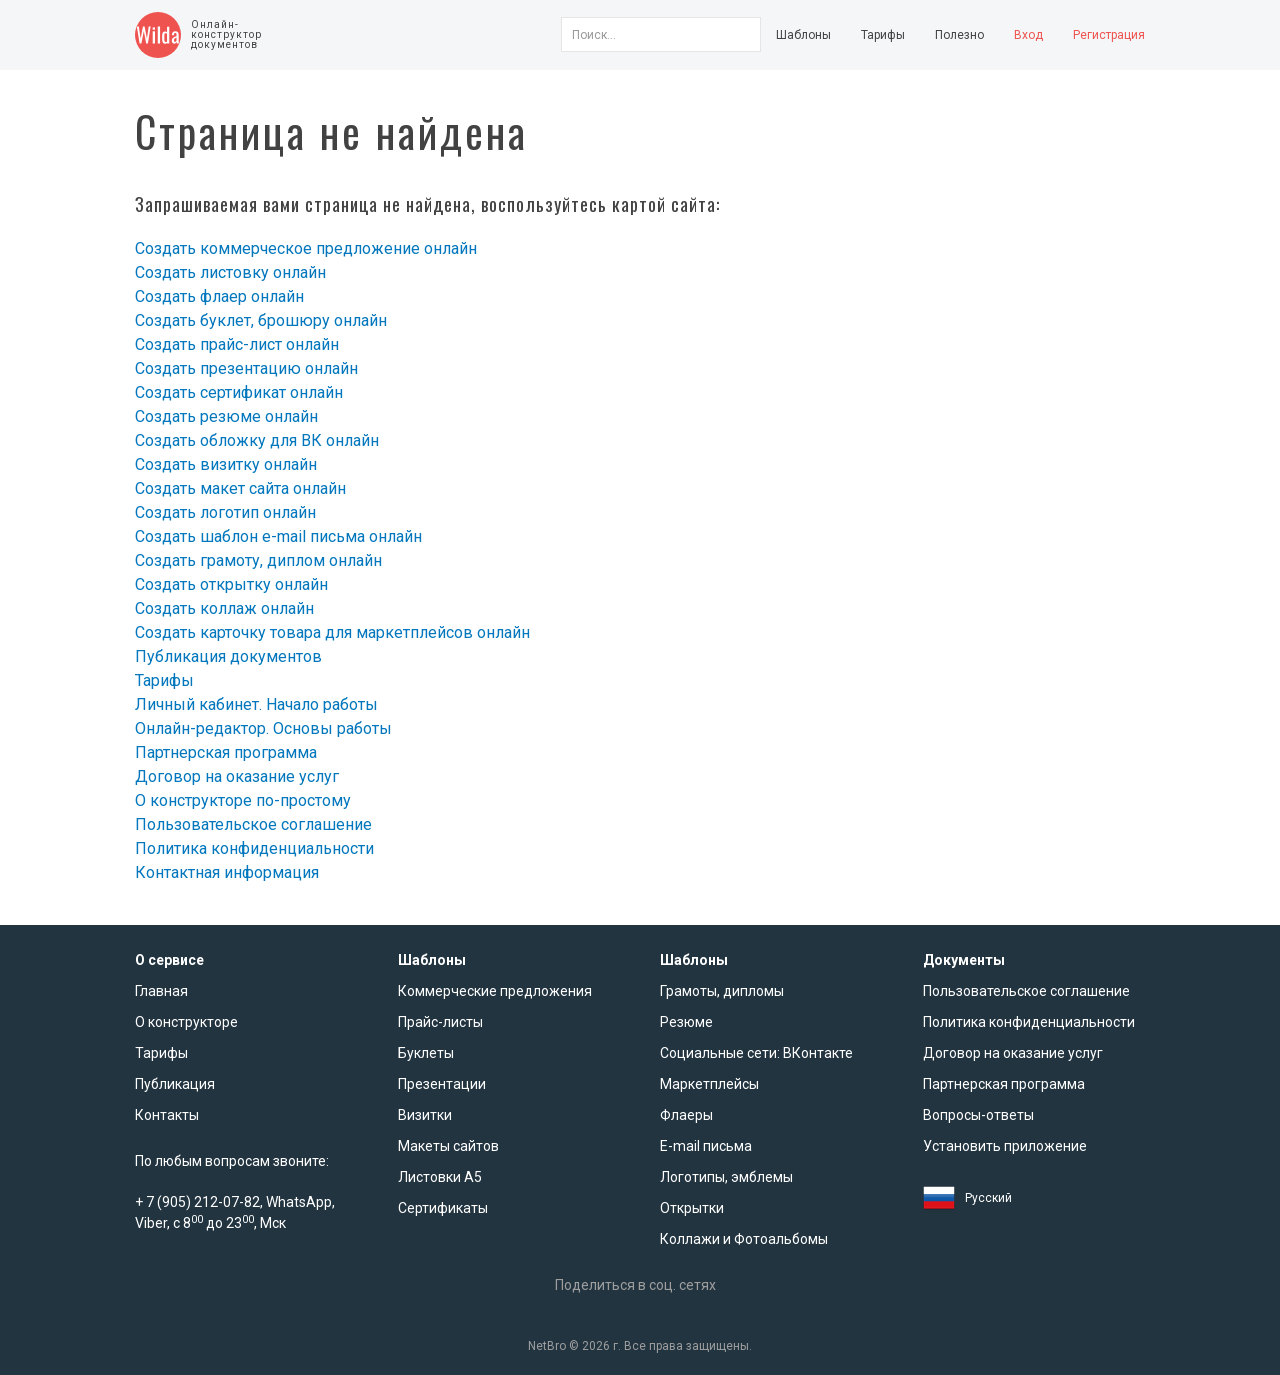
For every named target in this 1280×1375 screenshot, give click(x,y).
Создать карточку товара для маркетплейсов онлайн (332, 632)
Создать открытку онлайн (231, 584)
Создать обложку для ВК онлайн (257, 440)
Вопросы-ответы (978, 1115)
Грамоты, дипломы (722, 991)
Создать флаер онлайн (219, 296)
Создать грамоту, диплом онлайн (258, 560)
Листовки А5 (440, 1177)
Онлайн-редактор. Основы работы (263, 728)
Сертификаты (443, 1208)
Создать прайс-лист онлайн (237, 344)
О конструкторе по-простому (243, 800)
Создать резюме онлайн (226, 416)
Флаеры (686, 1115)
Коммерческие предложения (495, 991)
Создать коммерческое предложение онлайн (306, 248)
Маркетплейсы (709, 1084)
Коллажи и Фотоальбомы (744, 1239)
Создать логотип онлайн (225, 512)
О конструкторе (186, 1022)
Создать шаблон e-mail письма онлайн (278, 536)
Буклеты (426, 1053)
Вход (1028, 35)
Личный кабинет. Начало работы (256, 704)
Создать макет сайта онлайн (240, 488)
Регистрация (1109, 35)
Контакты (167, 1115)
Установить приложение (1005, 1146)
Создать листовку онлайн (230, 272)
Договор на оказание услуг (237, 776)
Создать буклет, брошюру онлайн (261, 320)
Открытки (692, 1208)
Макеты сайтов (448, 1146)
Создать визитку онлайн (226, 464)
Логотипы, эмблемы (726, 1177)
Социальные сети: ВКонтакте (756, 1053)
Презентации (442, 1084)
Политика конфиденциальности (254, 848)
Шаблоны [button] (803, 35)
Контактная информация (227, 872)
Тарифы (883, 35)
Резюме (686, 1022)
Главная (161, 991)
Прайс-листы (440, 1022)
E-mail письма (706, 1146)
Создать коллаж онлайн (224, 608)
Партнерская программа (226, 752)
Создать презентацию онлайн (246, 368)
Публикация (175, 1084)
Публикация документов (228, 656)
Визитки (425, 1115)
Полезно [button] (959, 35)
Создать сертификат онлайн (239, 392)
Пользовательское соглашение (253, 824)
